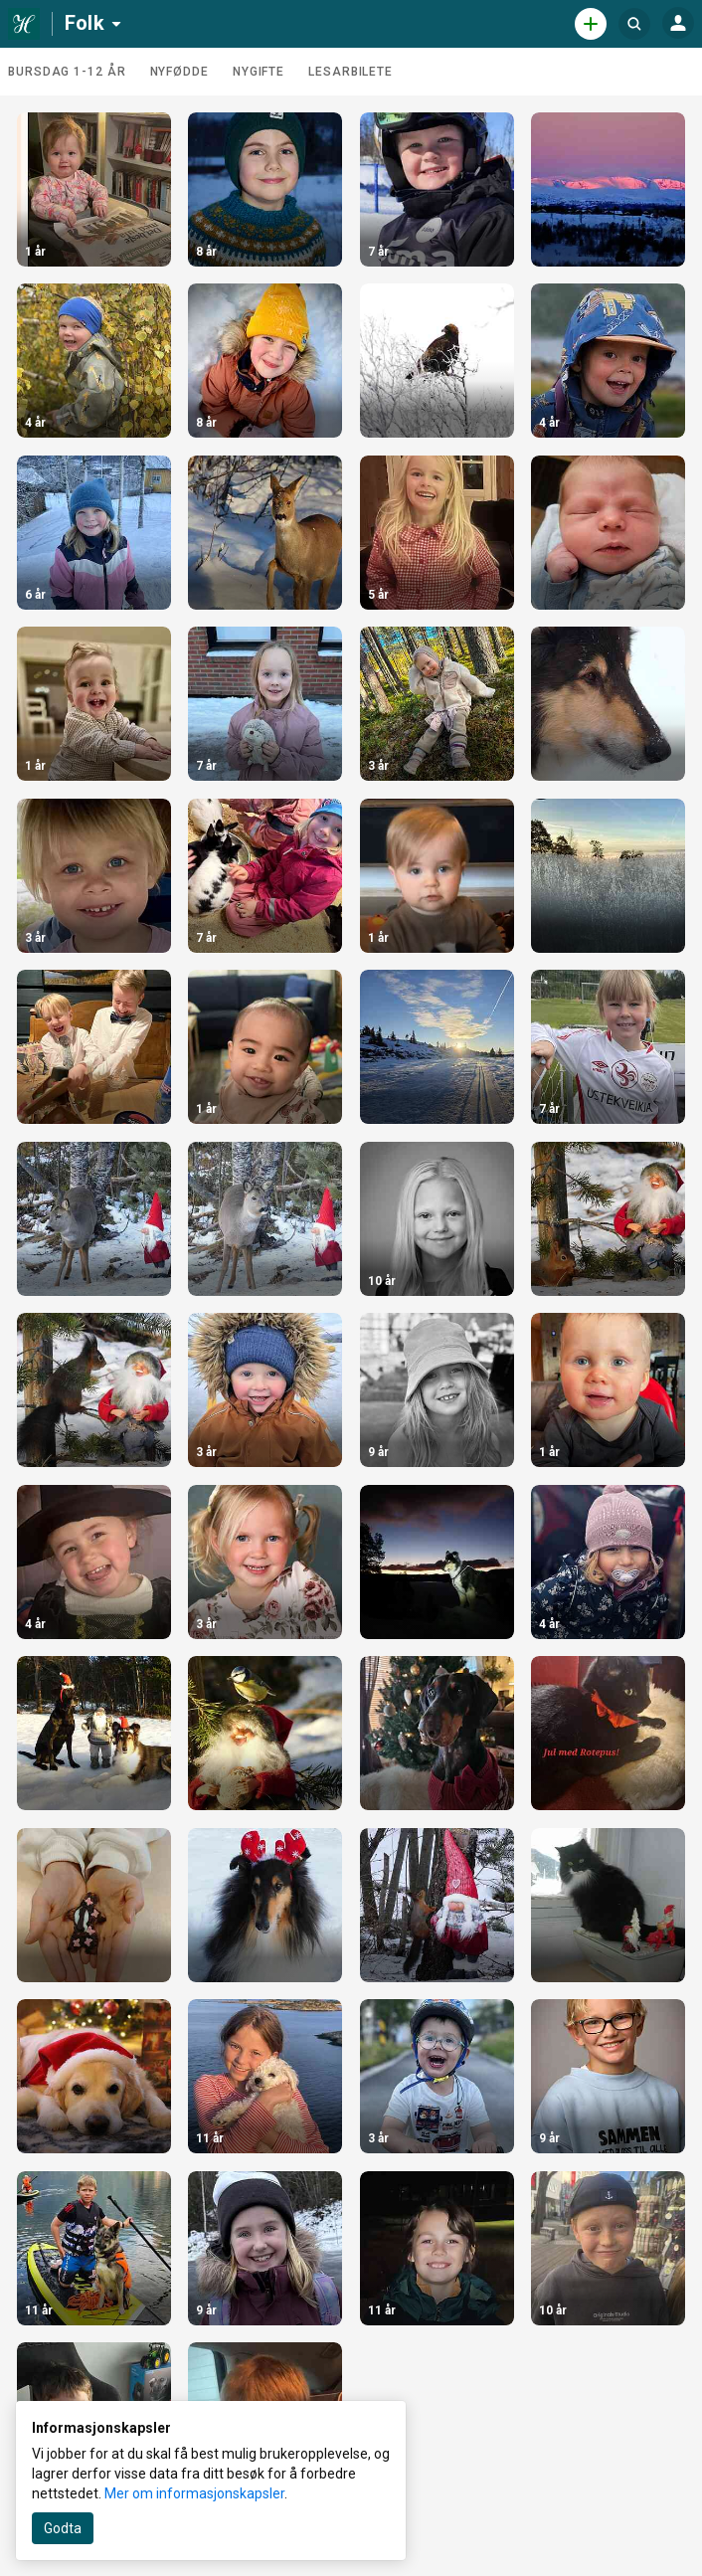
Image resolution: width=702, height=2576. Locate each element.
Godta (63, 2528)
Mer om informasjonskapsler (194, 2493)
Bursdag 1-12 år (67, 72)
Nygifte (258, 72)
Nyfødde (179, 72)
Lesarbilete (350, 72)
